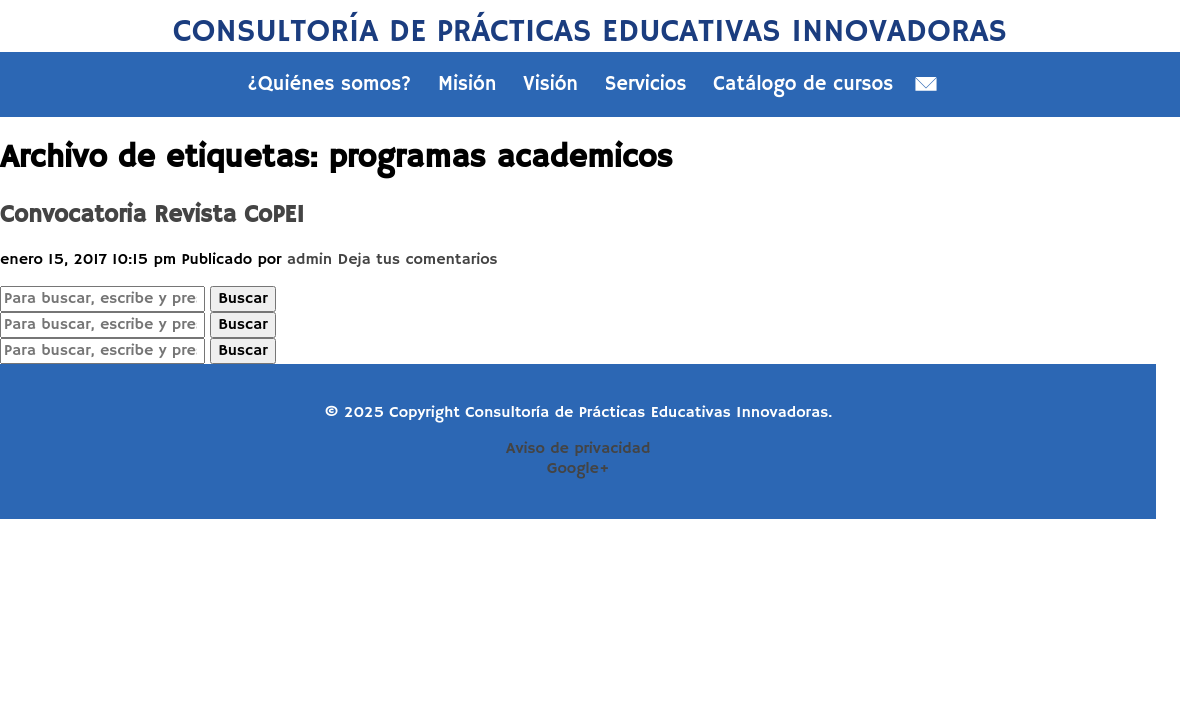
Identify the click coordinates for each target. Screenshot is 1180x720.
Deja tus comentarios (417, 260)
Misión (467, 84)
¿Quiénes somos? (330, 84)
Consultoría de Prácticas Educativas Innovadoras (590, 32)
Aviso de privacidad (578, 449)
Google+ (578, 469)
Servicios (646, 84)
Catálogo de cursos (803, 84)
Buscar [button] (242, 299)
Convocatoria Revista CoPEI (152, 215)
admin (309, 260)
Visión (550, 84)
